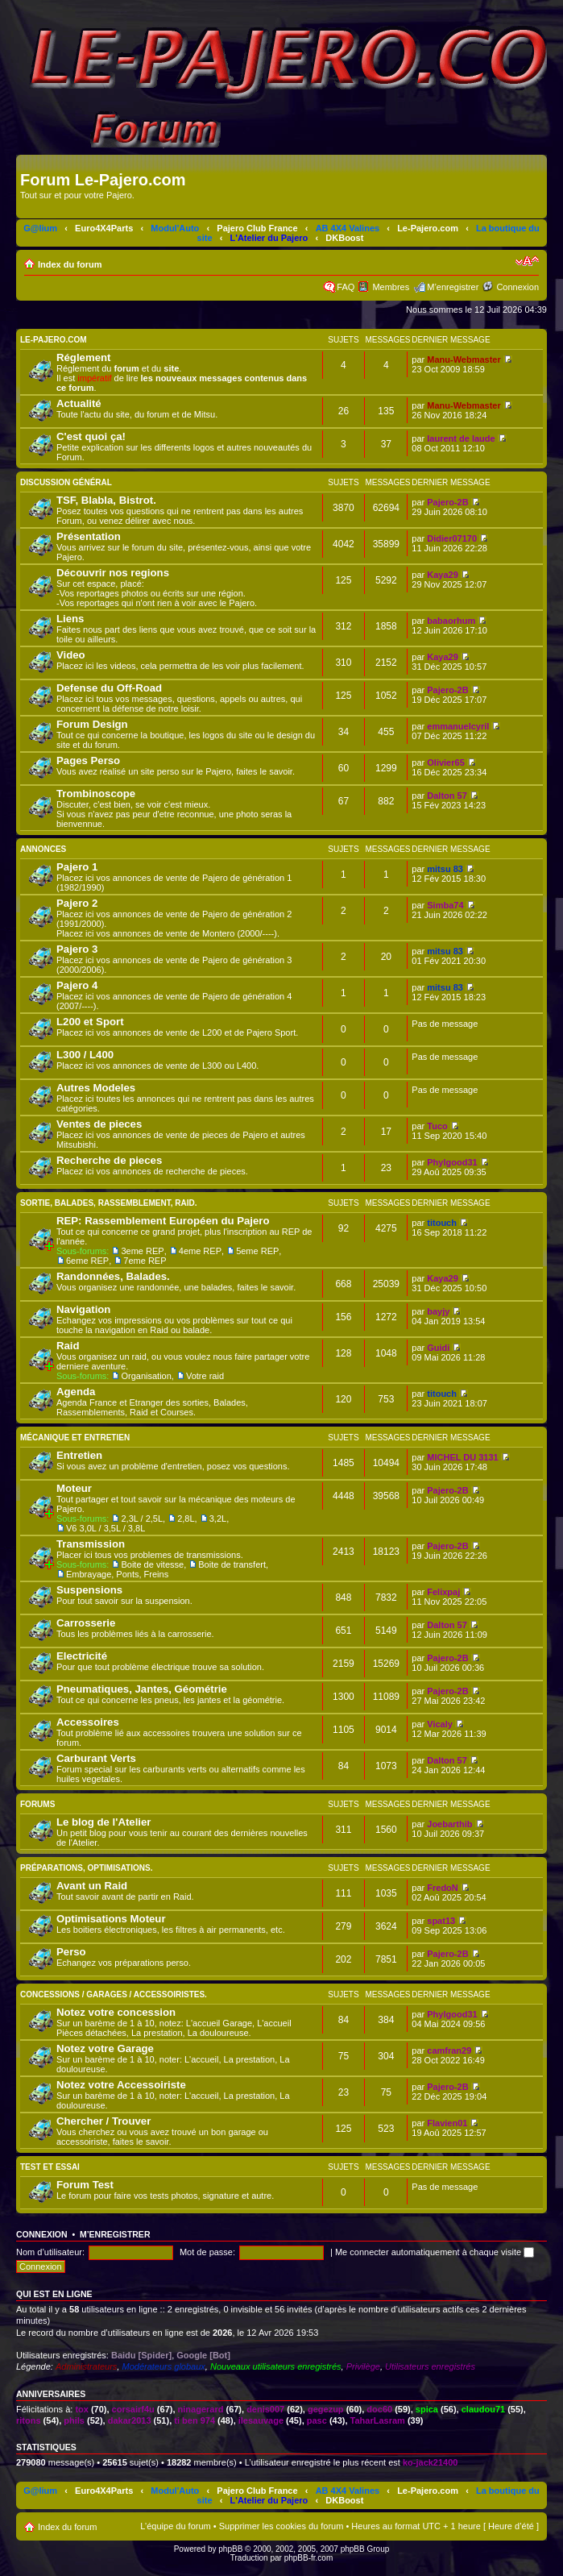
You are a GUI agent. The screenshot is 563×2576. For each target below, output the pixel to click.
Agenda (75, 1392)
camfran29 (449, 2050)
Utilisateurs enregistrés (430, 2366)
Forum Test (85, 2185)
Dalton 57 (447, 795)
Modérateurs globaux (163, 2366)
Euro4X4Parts (104, 228)
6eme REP (87, 1260)
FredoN (442, 1888)
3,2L (217, 1518)
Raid (68, 1346)
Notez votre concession (116, 2012)
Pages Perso (88, 760)
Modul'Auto (175, 228)
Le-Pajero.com (427, 228)
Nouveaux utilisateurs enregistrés (276, 2366)
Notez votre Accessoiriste (121, 2085)
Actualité (78, 403)
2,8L (185, 1518)
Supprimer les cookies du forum (281, 2526)
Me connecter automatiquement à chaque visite (434, 2252)
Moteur (74, 1488)
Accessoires (87, 1722)
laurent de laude (461, 438)
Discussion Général (66, 482)
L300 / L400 (85, 1055)
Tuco (437, 1126)
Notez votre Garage (105, 2048)
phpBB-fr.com (308, 2557)
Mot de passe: (207, 2252)
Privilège (363, 2366)
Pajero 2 (76, 903)
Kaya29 (442, 575)
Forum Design (92, 724)
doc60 (379, 2409)
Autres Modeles (95, 1088)
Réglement (83, 357)
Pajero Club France (257, 228)
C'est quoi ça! (91, 436)
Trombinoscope (95, 793)
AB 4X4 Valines (348, 228)
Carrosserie (85, 1623)
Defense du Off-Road (109, 688)
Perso (71, 1952)
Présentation (88, 536)
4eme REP (200, 1251)
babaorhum (451, 620)
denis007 (265, 2409)
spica (427, 2409)
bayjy (438, 1311)
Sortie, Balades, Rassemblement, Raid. (108, 1203)
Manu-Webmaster (463, 359)
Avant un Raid (91, 1886)
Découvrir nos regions (112, 573)
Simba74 (445, 905)
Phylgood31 (452, 1162)
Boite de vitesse (152, 1564)
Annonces (43, 849)
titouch (442, 1223)
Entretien (79, 1455)
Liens (70, 619)
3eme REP (142, 1251)
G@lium (40, 228)
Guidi (438, 1347)
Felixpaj (443, 1592)
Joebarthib (449, 1824)
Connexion (517, 287)
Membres (390, 287)
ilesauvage (261, 2420)
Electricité (81, 1656)
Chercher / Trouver (103, 2121)
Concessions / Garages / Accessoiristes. (113, 1994)
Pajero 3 (76, 949)
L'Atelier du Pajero (269, 238)
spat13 (441, 1921)
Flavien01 (447, 2123)
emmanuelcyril (458, 726)
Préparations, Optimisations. (86, 1867)
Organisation (146, 1376)
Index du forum (69, 264)
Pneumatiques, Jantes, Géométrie (141, 1689)
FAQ (345, 287)
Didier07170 (452, 538)
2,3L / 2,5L (142, 1518)
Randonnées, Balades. (113, 1276)
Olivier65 (445, 762)
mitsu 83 (445, 869)
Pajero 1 (76, 867)
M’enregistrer (452, 287)
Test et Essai (50, 2167)
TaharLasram (377, 2420)
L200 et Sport (90, 1022)
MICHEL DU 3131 (462, 1457)
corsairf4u (133, 2409)
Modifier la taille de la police (527, 261)
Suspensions (89, 1590)
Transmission (90, 1544)
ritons (28, 2420)
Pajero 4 (76, 985)
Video (70, 655)
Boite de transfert (232, 1564)
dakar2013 (129, 2420)
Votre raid (205, 1376)
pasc (317, 2420)
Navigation (83, 1309)
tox (82, 2409)
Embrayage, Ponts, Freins (117, 1574)
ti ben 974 (194, 2420)
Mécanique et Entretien (75, 1437)
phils (74, 2420)
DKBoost (344, 238)
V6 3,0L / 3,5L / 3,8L (105, 1528)
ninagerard (201, 2409)
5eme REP (257, 1251)
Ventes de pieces (99, 1124)
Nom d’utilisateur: (50, 2252)
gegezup (326, 2409)
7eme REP (144, 1260)
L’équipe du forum (175, 2526)
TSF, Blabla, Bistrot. (106, 500)
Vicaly (440, 1724)
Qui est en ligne (54, 2294)
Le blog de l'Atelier (103, 1822)
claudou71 (483, 2409)
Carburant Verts (96, 1758)
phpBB (230, 2549)
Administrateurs (86, 2366)
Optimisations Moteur (111, 1919)
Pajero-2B (447, 502)
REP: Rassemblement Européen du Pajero (163, 1221)
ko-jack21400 (430, 2462)
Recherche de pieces (109, 1160)
